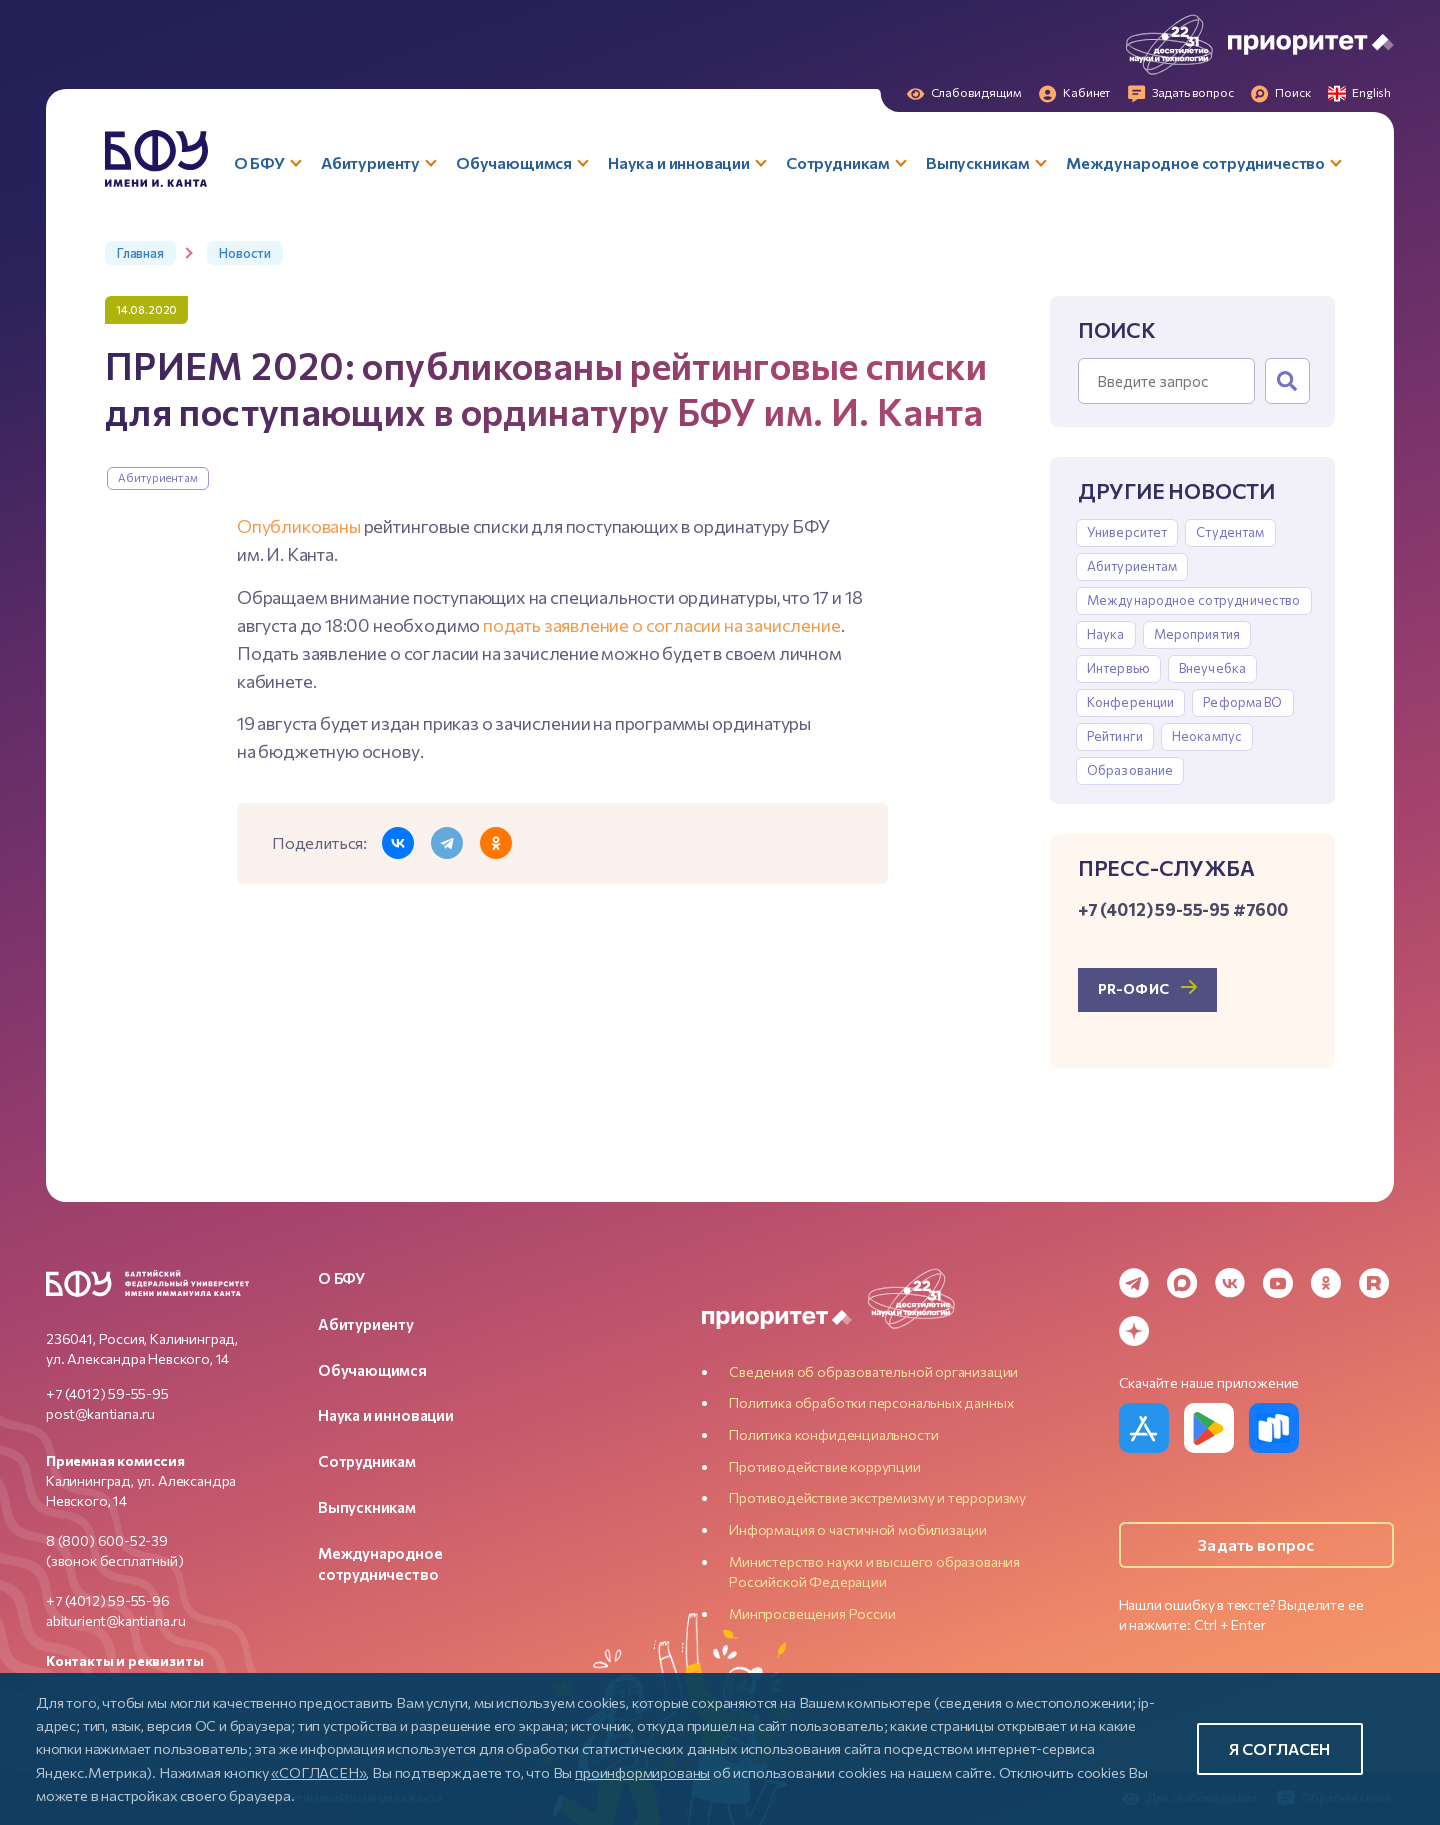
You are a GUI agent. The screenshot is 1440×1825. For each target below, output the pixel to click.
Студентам (1230, 532)
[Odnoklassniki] (1326, 1283)
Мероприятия (1197, 634)
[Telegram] (1134, 1283)
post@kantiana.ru (100, 1413)
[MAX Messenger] (1182, 1283)
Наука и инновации (386, 1415)
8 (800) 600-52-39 (107, 1540)
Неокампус (1207, 736)
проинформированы (642, 1772)
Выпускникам (367, 1507)
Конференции (1130, 702)
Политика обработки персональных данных (871, 1402)
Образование (1130, 770)
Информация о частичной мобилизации (858, 1529)
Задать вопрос (1256, 1544)
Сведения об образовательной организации (873, 1371)
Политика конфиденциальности (833, 1434)
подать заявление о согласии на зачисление (662, 625)
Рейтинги (1115, 736)
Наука (1106, 634)
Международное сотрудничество (1194, 600)
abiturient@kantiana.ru (116, 1620)
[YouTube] (1278, 1283)
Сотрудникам (367, 1461)
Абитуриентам (158, 477)
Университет (1127, 532)
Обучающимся (372, 1370)
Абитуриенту (366, 1324)
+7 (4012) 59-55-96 (108, 1600)
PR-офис (1133, 988)
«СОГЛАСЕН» (318, 1772)
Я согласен (1280, 1748)
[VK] (1230, 1283)
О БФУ (341, 1278)
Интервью (1118, 668)
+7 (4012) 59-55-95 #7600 (1183, 909)
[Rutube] (1374, 1283)
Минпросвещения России (812, 1613)
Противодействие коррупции (825, 1466)
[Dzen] (1134, 1331)
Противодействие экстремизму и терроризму (877, 1497)
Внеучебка (1212, 668)
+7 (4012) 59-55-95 (107, 1393)
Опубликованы (299, 526)
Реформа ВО (1242, 702)
